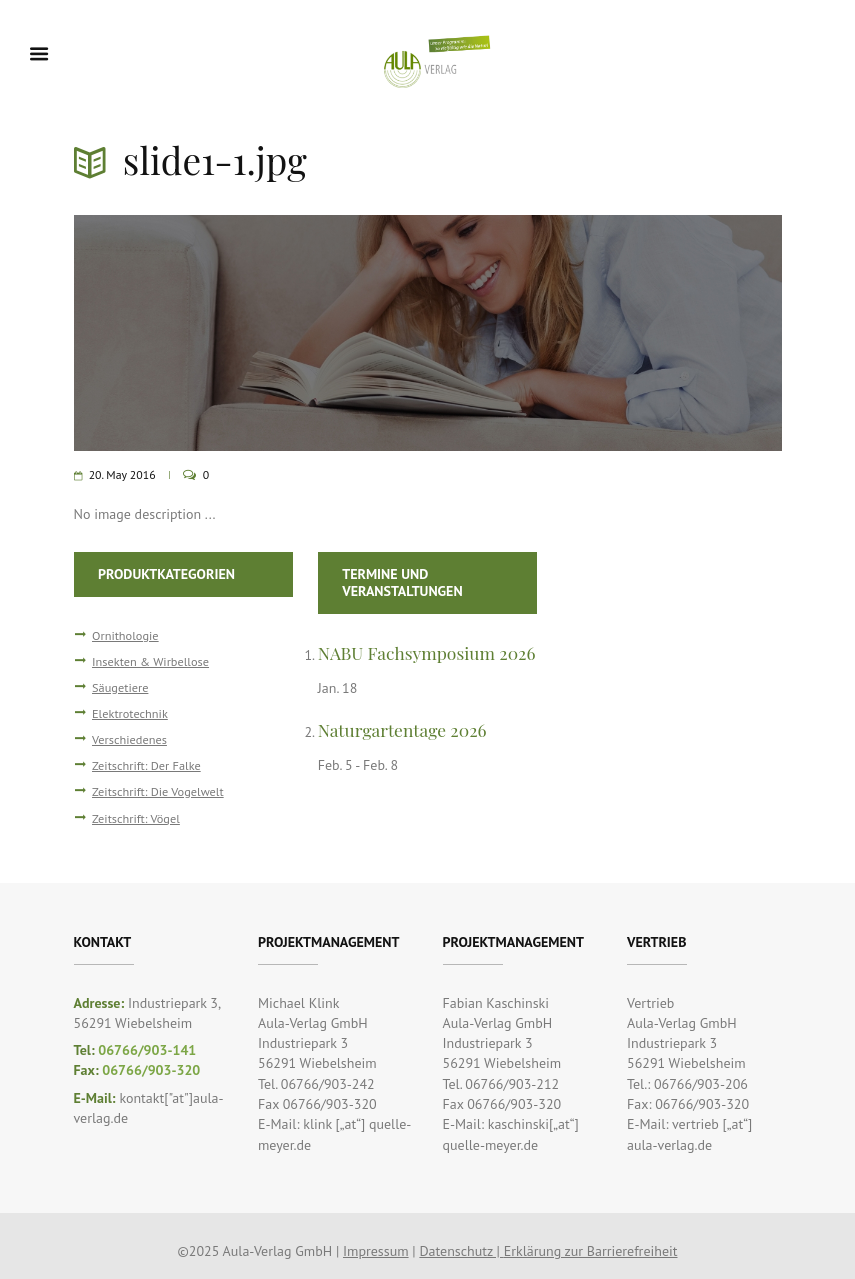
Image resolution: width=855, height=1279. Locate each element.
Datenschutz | (461, 1251)
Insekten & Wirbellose (150, 661)
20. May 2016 (122, 474)
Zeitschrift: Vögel (136, 818)
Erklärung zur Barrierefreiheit (591, 1251)
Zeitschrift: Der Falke (146, 765)
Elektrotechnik (130, 713)
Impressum (376, 1251)
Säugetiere (120, 687)
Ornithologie (125, 635)
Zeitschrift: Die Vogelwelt (158, 791)
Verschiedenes (129, 739)
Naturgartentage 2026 (402, 729)
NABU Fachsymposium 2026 (427, 652)
